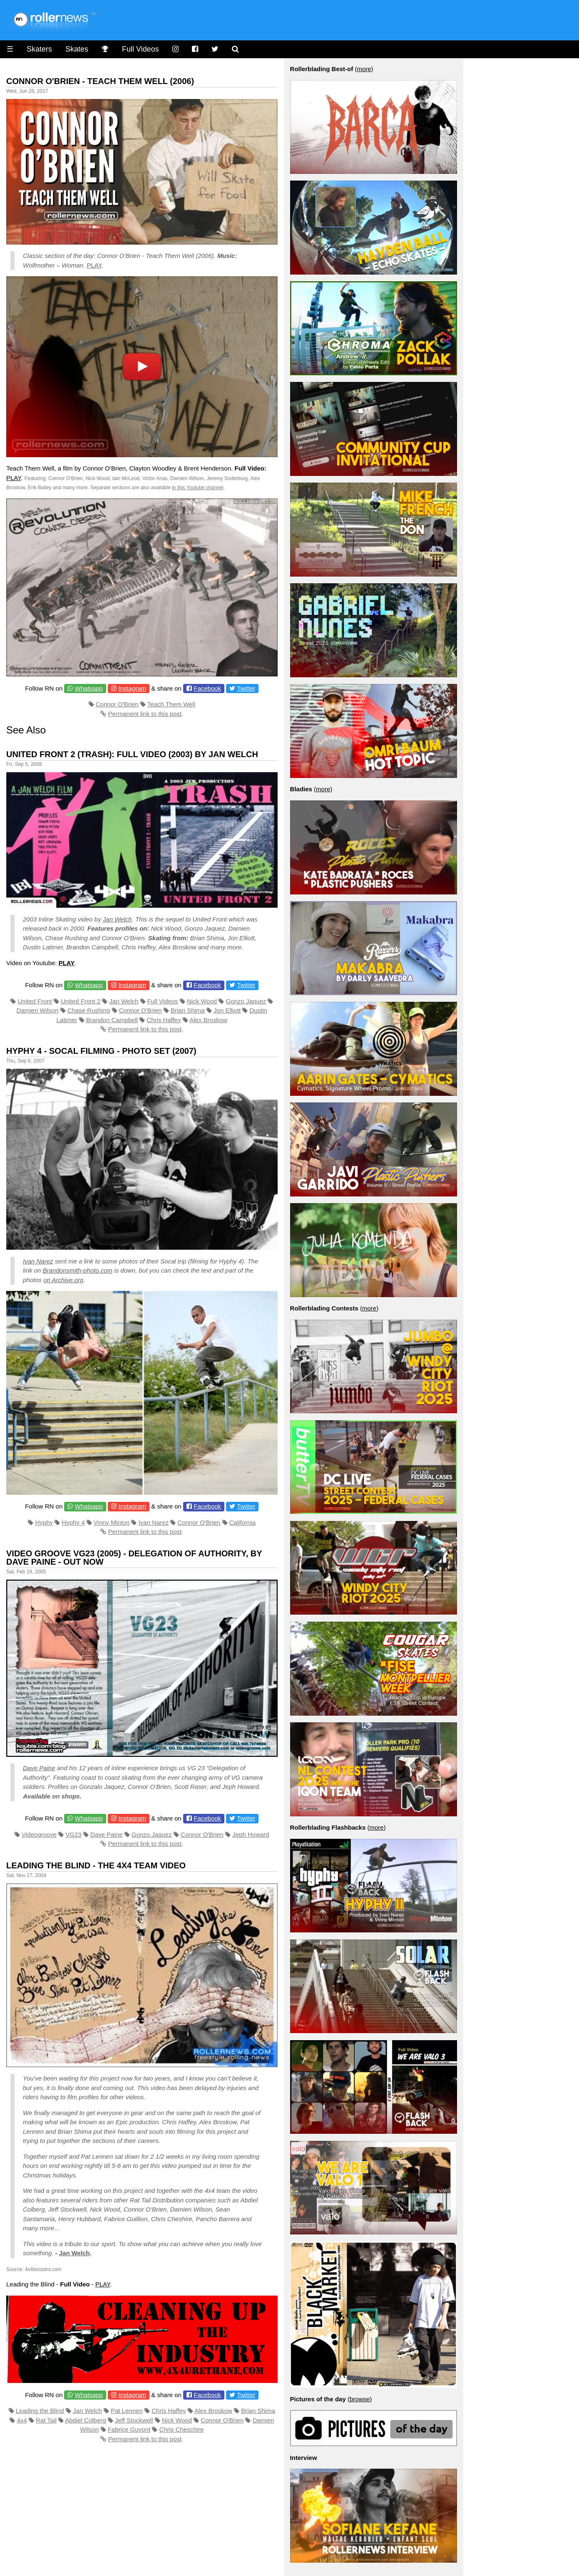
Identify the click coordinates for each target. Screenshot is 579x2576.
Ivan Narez (38, 1261)
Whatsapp (89, 688)
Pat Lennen (127, 2410)
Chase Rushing (88, 1010)
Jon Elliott (227, 1010)
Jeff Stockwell (134, 2420)
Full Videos (140, 49)
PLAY (94, 265)
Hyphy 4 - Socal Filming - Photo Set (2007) (101, 1050)
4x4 (22, 2420)
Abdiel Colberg (85, 2420)
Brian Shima (188, 1010)
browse (360, 2399)
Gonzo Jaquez (246, 1001)
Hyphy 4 (73, 1522)
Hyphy (44, 1522)
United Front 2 (80, 1001)
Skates (76, 49)
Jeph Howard (250, 1834)
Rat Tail (46, 2420)
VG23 (73, 1834)
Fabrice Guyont (129, 2429)
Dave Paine (39, 1767)
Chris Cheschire (181, 2429)
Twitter (246, 688)
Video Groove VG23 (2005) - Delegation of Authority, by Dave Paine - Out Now (134, 1557)
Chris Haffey (164, 1019)
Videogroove (39, 1834)
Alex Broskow (208, 1019)
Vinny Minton (111, 1522)
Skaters (39, 49)
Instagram (132, 688)
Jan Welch (117, 919)
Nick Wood (202, 1001)
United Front (34, 1001)
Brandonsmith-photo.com (78, 1270)
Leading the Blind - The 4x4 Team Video (96, 1865)
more (364, 68)
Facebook (207, 688)
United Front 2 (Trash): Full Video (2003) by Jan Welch (132, 754)
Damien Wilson (38, 1010)
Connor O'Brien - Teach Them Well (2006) (100, 81)
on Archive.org (63, 1279)
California (242, 1522)
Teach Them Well (171, 704)
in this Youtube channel (197, 487)
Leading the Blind (40, 2410)
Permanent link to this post (144, 713)
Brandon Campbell (112, 1019)
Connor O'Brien (117, 704)
